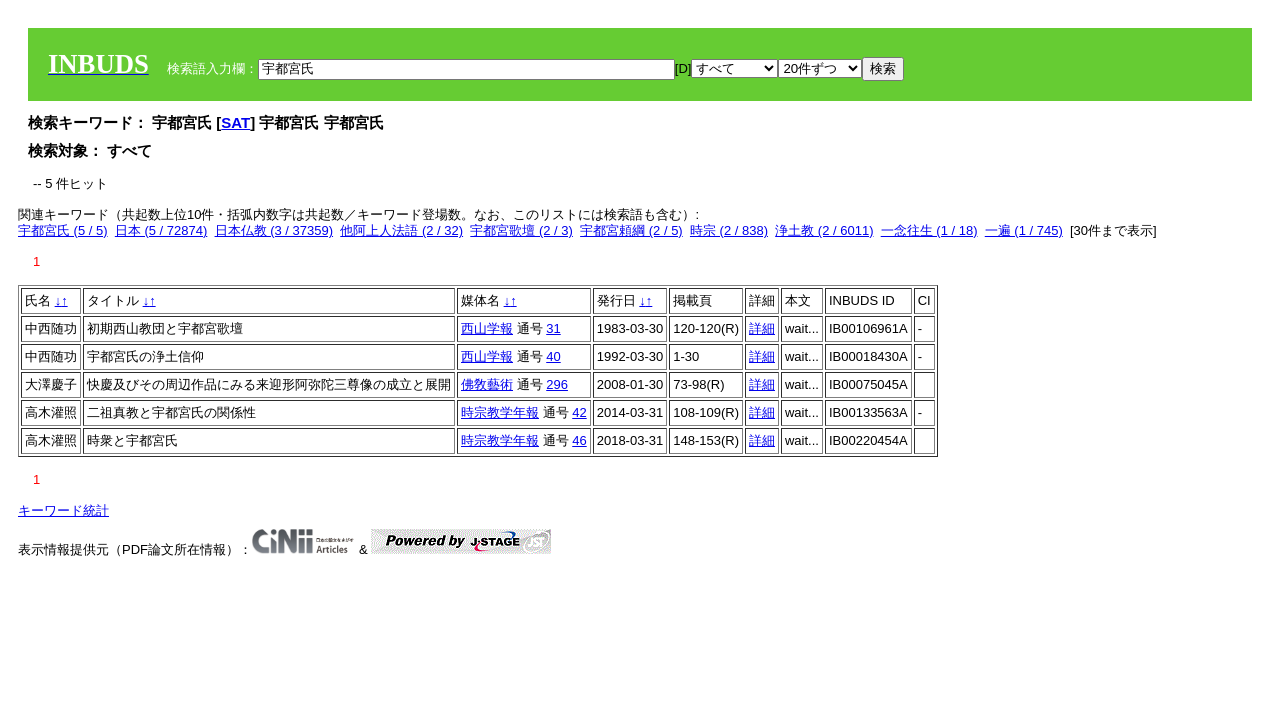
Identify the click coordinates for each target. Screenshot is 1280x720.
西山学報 (487, 328)
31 (553, 328)
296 (557, 384)
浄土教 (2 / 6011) (824, 230)
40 (553, 356)
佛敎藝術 (487, 384)
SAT (235, 122)
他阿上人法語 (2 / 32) (401, 230)
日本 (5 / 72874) (161, 230)
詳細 (762, 328)
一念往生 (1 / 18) (929, 230)
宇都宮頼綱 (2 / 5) (631, 230)
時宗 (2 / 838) (729, 230)
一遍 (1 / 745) (1024, 230)
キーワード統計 (63, 510)
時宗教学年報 (500, 412)
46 (579, 440)
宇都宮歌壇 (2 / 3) (521, 230)
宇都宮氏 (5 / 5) (63, 230)
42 (579, 412)
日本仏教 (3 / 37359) (274, 230)
